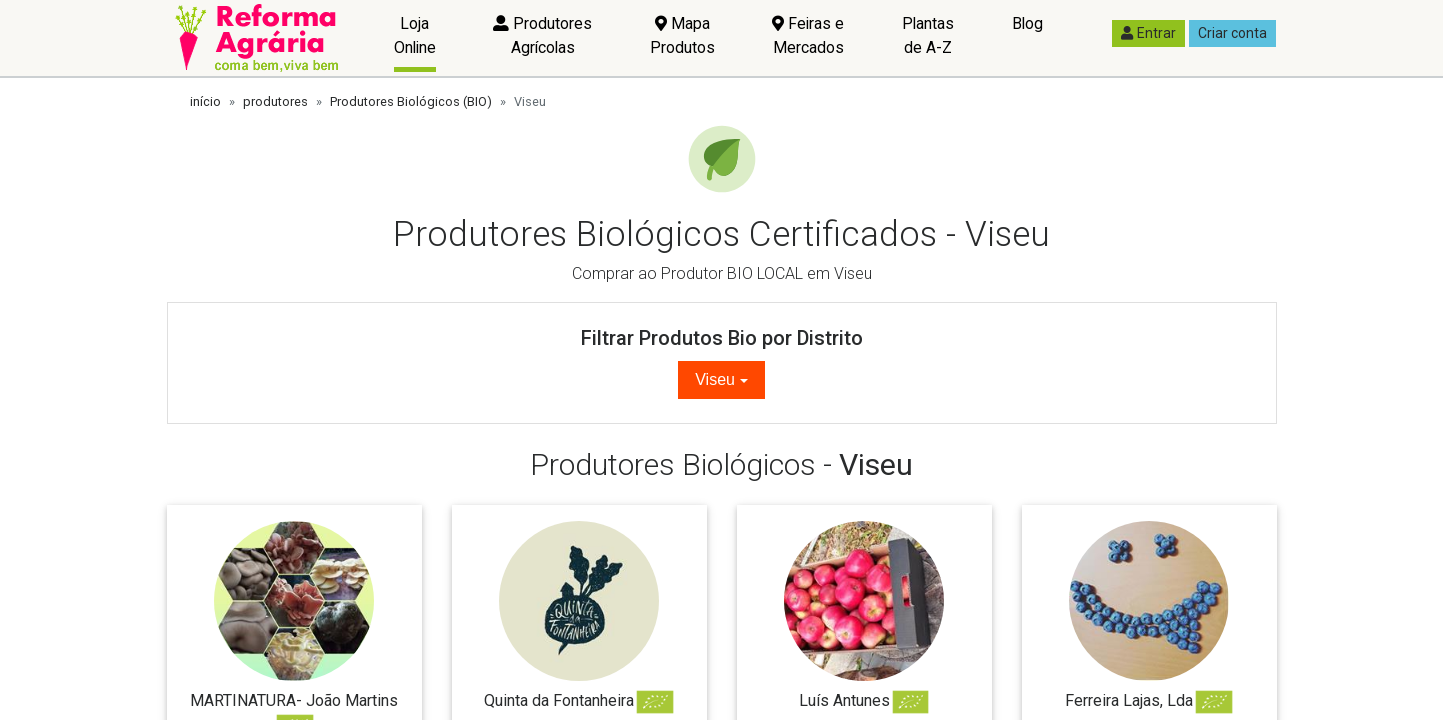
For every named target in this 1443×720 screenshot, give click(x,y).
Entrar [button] (1148, 33)
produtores (275, 101)
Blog (1027, 23)
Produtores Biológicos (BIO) (411, 101)
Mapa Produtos (682, 35)
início (205, 101)
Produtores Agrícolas (542, 35)
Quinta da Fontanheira (559, 700)
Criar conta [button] (1232, 33)
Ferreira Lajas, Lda (1129, 700)
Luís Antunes (844, 700)
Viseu (715, 379)
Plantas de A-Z (928, 35)
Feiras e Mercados (808, 35)
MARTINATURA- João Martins (294, 700)
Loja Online (415, 35)
